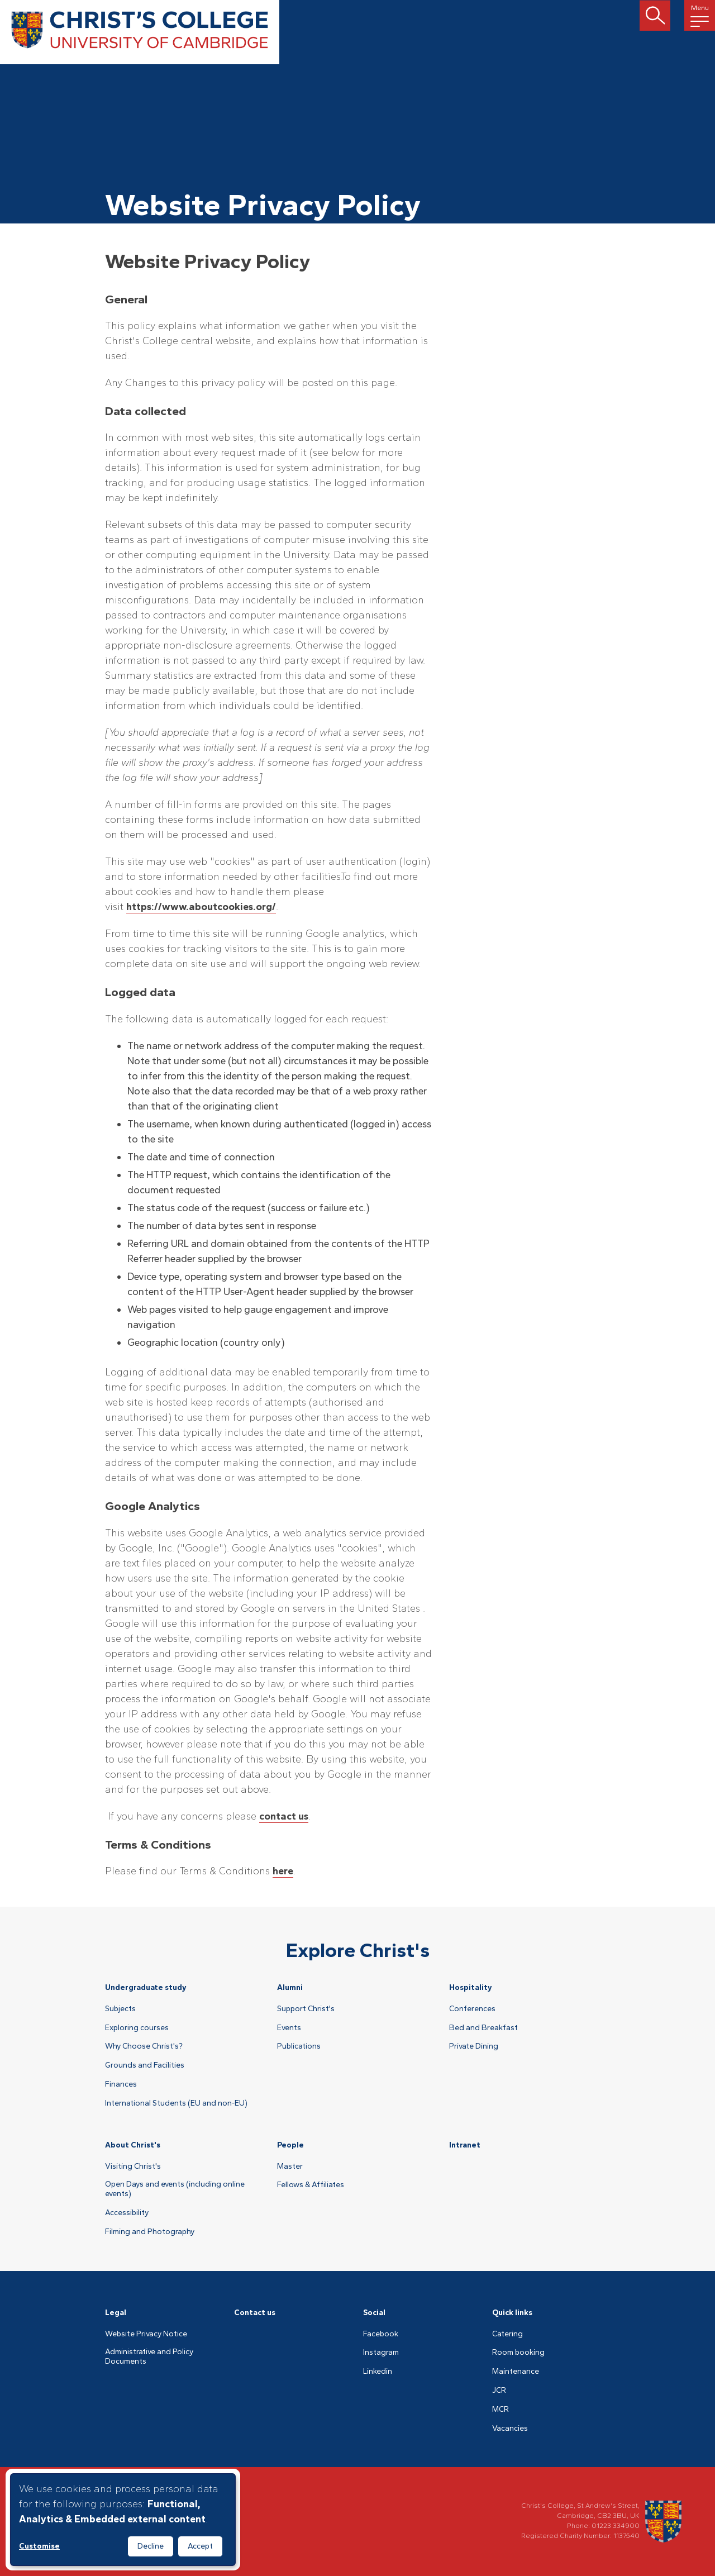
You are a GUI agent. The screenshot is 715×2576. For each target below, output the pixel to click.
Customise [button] (39, 2546)
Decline (150, 2546)
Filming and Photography (149, 2231)
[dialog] (123, 2519)
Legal (115, 2312)
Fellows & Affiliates (310, 2184)
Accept (200, 2546)
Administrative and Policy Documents (149, 2357)
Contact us (254, 2312)
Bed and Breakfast (483, 2027)
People (290, 2145)
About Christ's (132, 2145)
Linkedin (377, 2371)
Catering (507, 2334)
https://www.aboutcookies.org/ (201, 907)
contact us (283, 1816)
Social (374, 2312)
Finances (121, 2084)
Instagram (381, 2352)
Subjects (120, 2008)
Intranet (464, 2145)
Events (289, 2027)
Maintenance (515, 2371)
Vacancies (510, 2428)
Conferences (472, 2008)
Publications (299, 2046)
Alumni (290, 1987)
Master (290, 2166)
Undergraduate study (146, 1987)
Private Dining (473, 2046)
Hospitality (470, 1987)
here (283, 1871)
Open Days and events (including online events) (175, 2189)
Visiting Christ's (133, 2166)
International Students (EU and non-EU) (176, 2103)
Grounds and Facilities (144, 2065)
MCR (500, 2409)
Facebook (380, 2334)
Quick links (512, 2312)
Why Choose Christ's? (144, 2046)
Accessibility (127, 2212)
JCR (499, 2390)
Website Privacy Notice (146, 2334)
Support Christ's (306, 2008)
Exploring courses (137, 2027)
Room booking (518, 2352)
